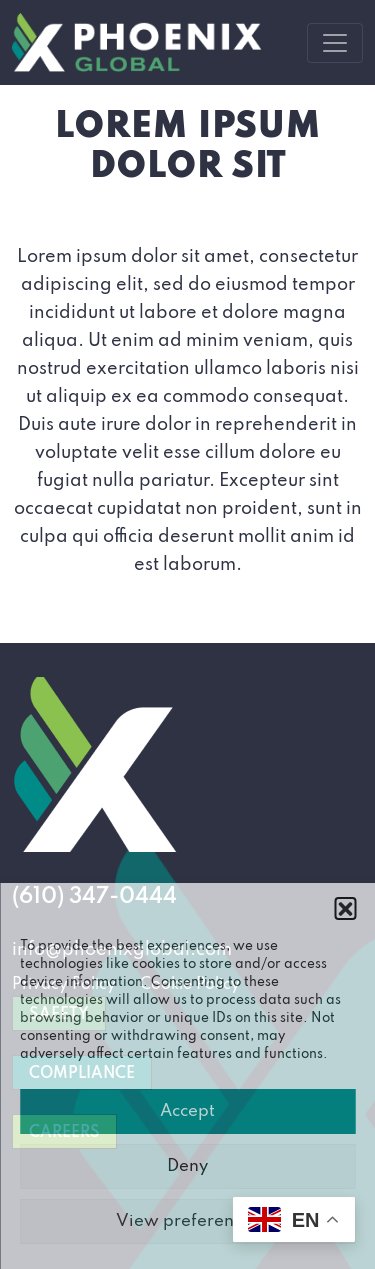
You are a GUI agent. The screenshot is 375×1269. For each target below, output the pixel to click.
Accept (187, 1111)
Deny (187, 1166)
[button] (345, 908)
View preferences (188, 1221)
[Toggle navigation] (335, 43)
